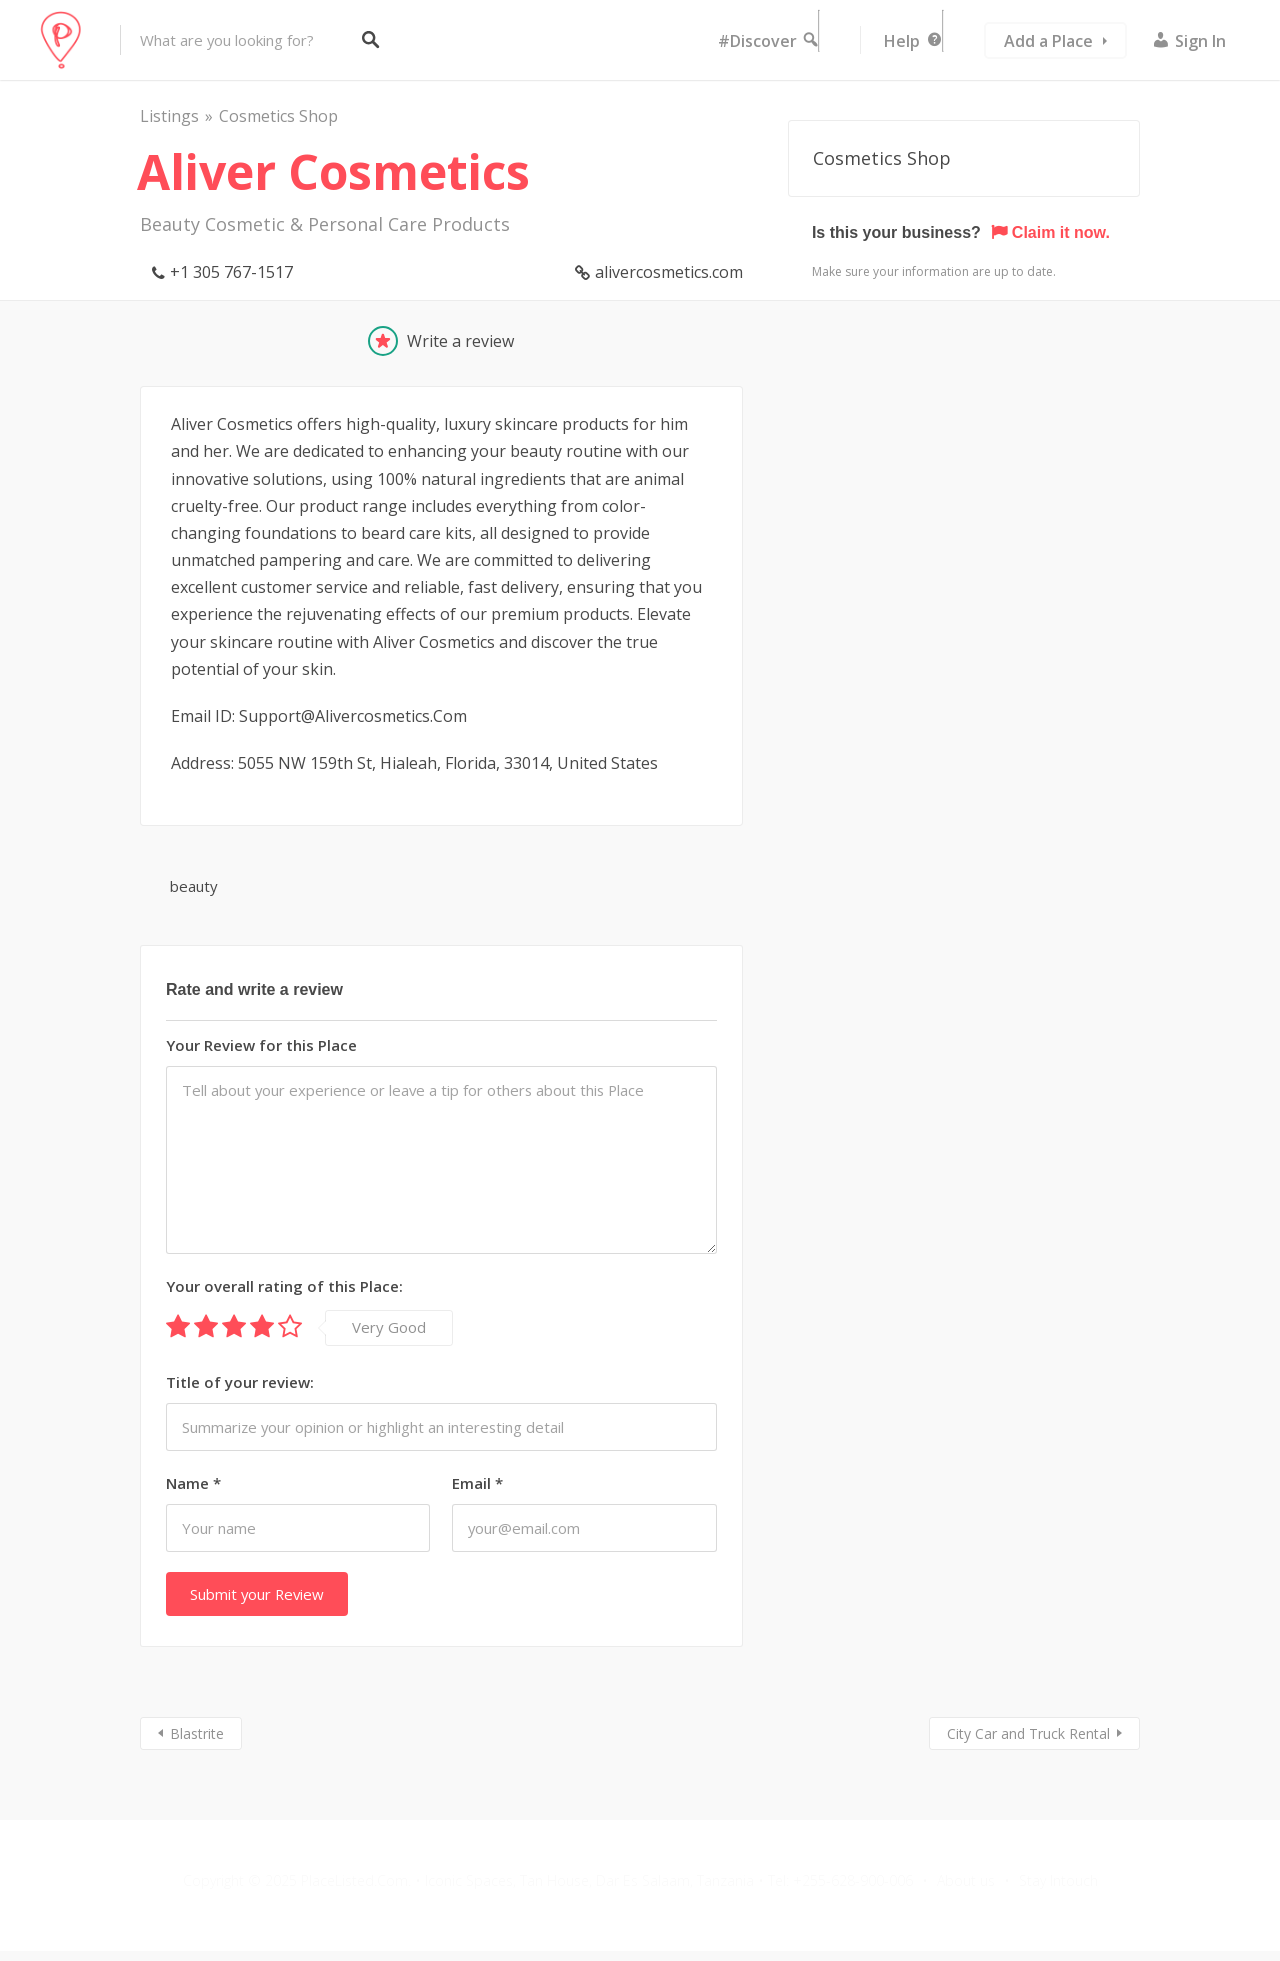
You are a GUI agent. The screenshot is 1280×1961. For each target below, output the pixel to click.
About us (966, 1880)
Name (193, 1483)
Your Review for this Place (261, 1045)
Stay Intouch (1058, 1880)
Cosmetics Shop (278, 116)
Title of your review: (240, 1382)
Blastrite (197, 1733)
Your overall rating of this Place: (284, 1286)
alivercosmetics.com (669, 272)
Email (477, 1483)
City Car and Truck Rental (1028, 1733)
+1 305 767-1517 (231, 272)
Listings (169, 116)
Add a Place (1048, 41)
